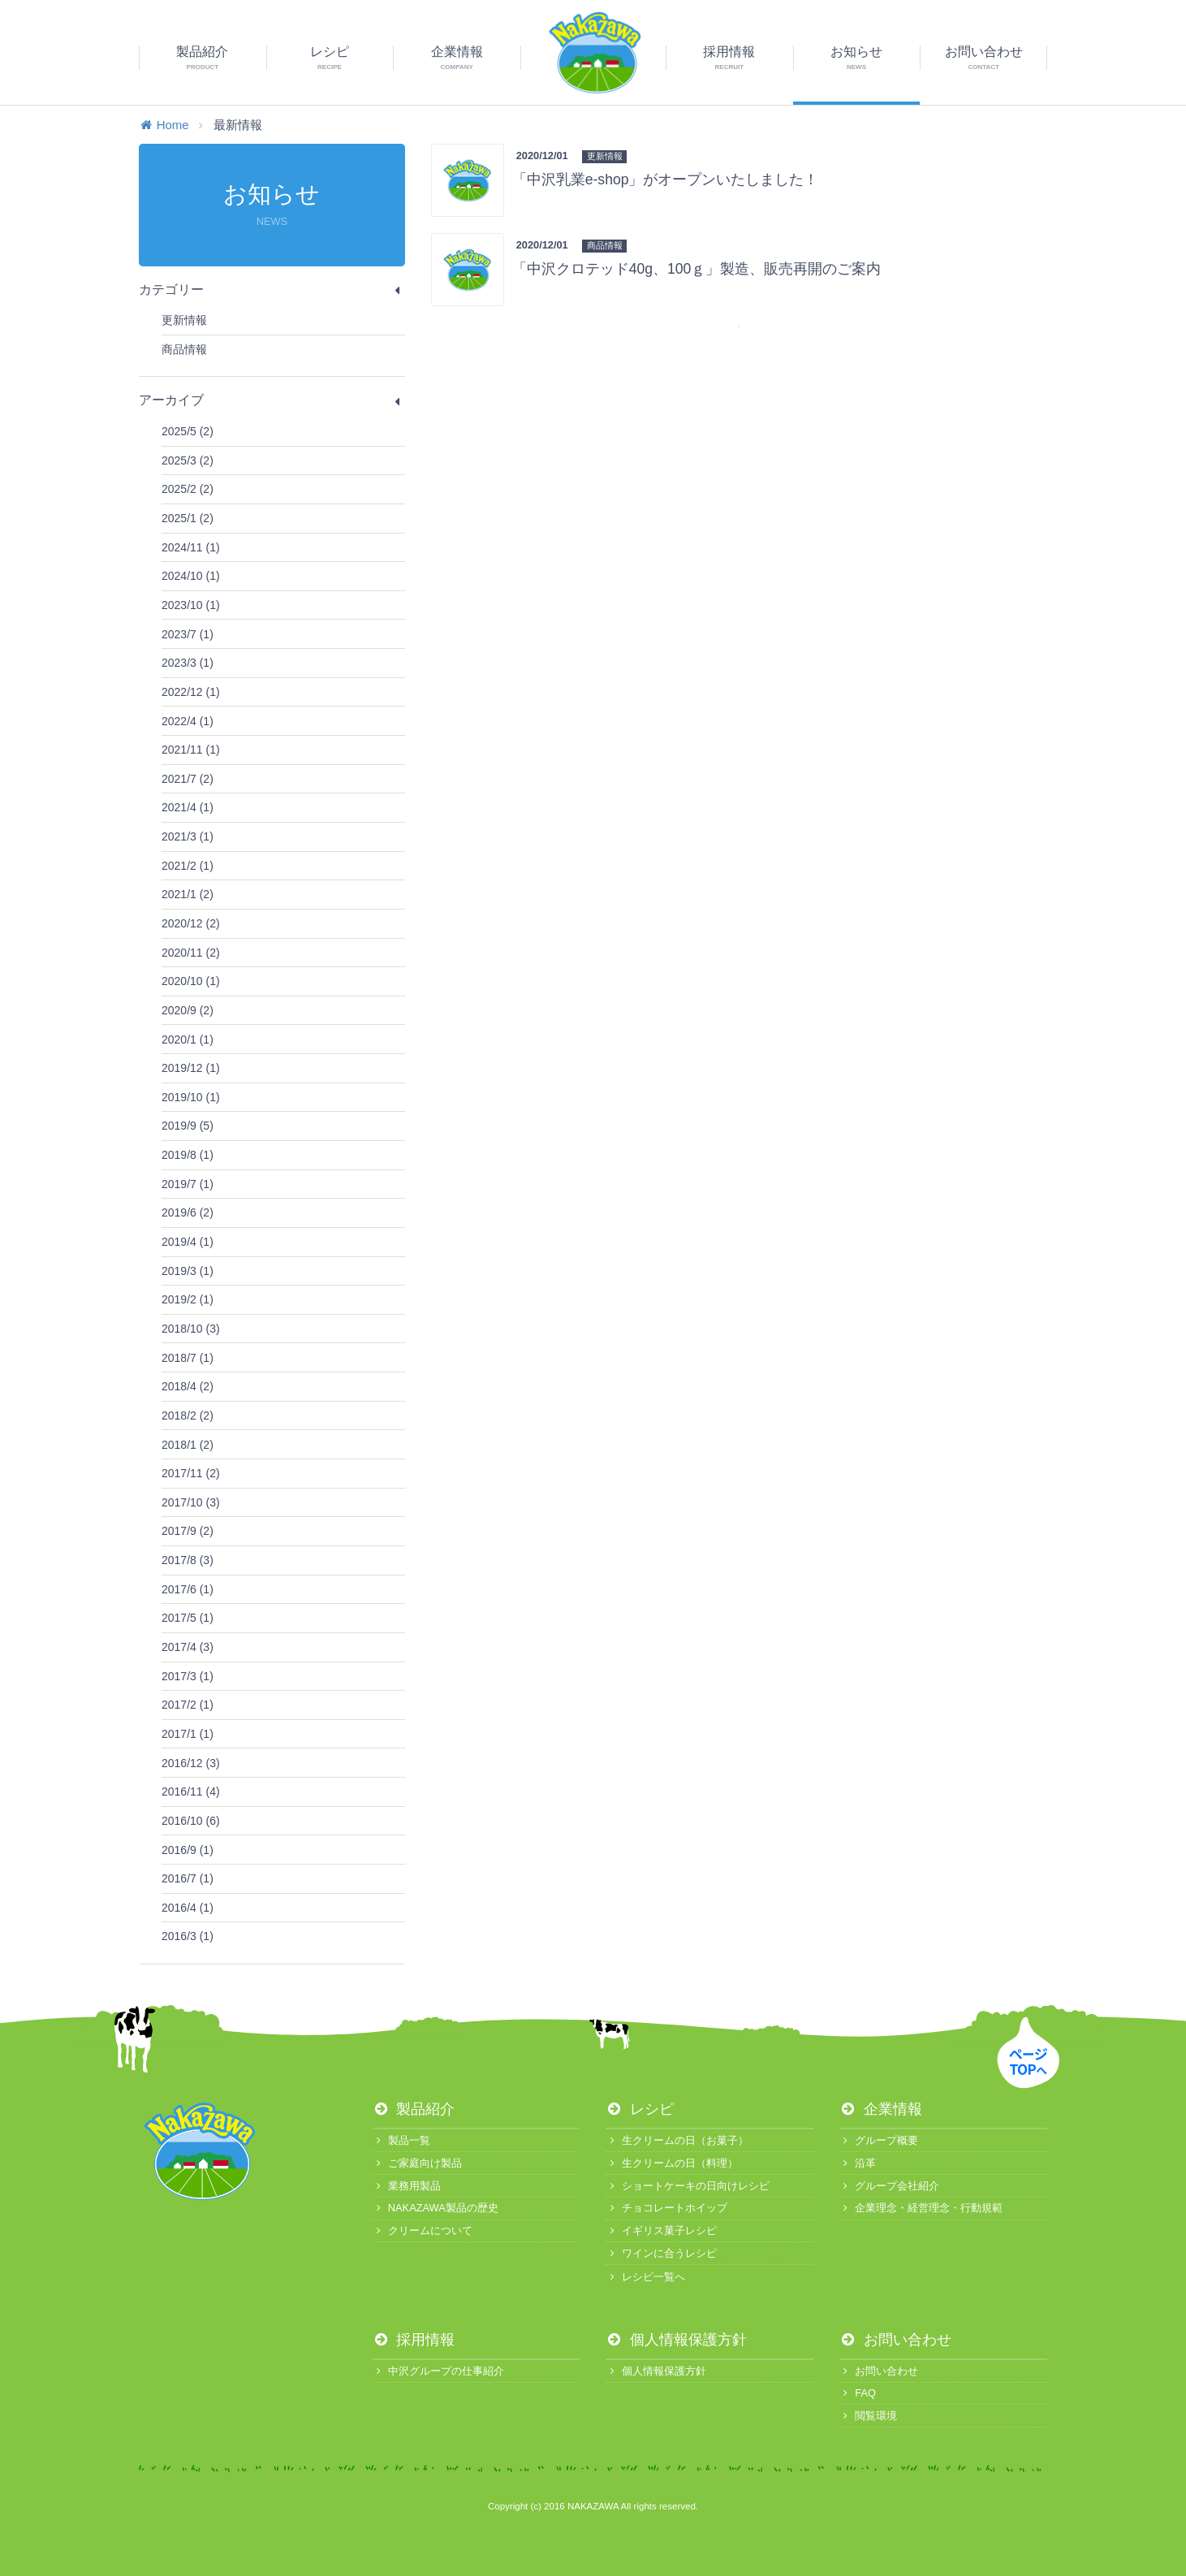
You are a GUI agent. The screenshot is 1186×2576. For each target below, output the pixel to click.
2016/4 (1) (187, 1907)
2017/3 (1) (187, 1676)
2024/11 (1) (191, 547)
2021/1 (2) (187, 894)
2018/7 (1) (187, 1357)
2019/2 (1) (187, 1299)
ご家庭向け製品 (417, 2163)
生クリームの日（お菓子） (677, 2140)
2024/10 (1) (191, 575)
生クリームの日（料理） (671, 2163)
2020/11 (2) (191, 952)
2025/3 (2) (187, 460)
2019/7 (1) (187, 1184)
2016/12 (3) (191, 1763)
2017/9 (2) (187, 1530)
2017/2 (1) (187, 1704)
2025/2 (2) (187, 488)
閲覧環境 (868, 2416)
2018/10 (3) (191, 1328)
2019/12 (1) (191, 1067)
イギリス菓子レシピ (661, 2230)
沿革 (857, 2163)
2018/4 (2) (187, 1386)
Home (164, 125)
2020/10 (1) (191, 981)
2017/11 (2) (191, 1473)
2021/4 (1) (187, 807)
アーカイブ (272, 400)
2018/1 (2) (187, 1444)
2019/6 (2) (187, 1212)
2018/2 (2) (187, 1415)
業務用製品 (407, 2186)
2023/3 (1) (187, 662)
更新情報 (184, 319)
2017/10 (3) (191, 1502)
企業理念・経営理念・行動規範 (921, 2208)
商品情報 (184, 349)
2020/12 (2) (191, 923)
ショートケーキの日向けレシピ (687, 2186)
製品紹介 (414, 2109)
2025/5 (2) (187, 431)
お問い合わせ (895, 2340)
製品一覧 (401, 2140)
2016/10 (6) (191, 1820)
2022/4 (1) (187, 721)
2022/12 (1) (191, 691)
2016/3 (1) (187, 1936)
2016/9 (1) (187, 1849)
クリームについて (422, 2230)
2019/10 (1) (191, 1097)
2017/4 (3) (187, 1646)
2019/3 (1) (187, 1270)
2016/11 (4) (191, 1791)
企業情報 (880, 2109)
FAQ (857, 2393)
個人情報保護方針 (676, 2340)
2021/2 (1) (187, 865)
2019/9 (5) (187, 1125)
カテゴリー (272, 290)
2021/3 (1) (187, 836)
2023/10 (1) (191, 605)
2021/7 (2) (187, 778)
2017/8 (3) (187, 1560)
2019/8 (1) (187, 1154)
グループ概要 (878, 2140)
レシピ (640, 2109)
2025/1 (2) (187, 518)
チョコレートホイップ (666, 2208)
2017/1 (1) (187, 1733)
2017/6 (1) (187, 1589)
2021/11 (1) (191, 749)
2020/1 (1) (187, 1039)
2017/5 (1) (187, 1617)
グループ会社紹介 (889, 2186)
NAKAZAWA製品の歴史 (435, 2208)
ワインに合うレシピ (661, 2253)
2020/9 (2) (187, 1010)
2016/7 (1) (187, 1878)
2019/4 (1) (187, 1241)
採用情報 (414, 2340)
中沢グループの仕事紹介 (438, 2371)
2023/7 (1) (187, 634)
